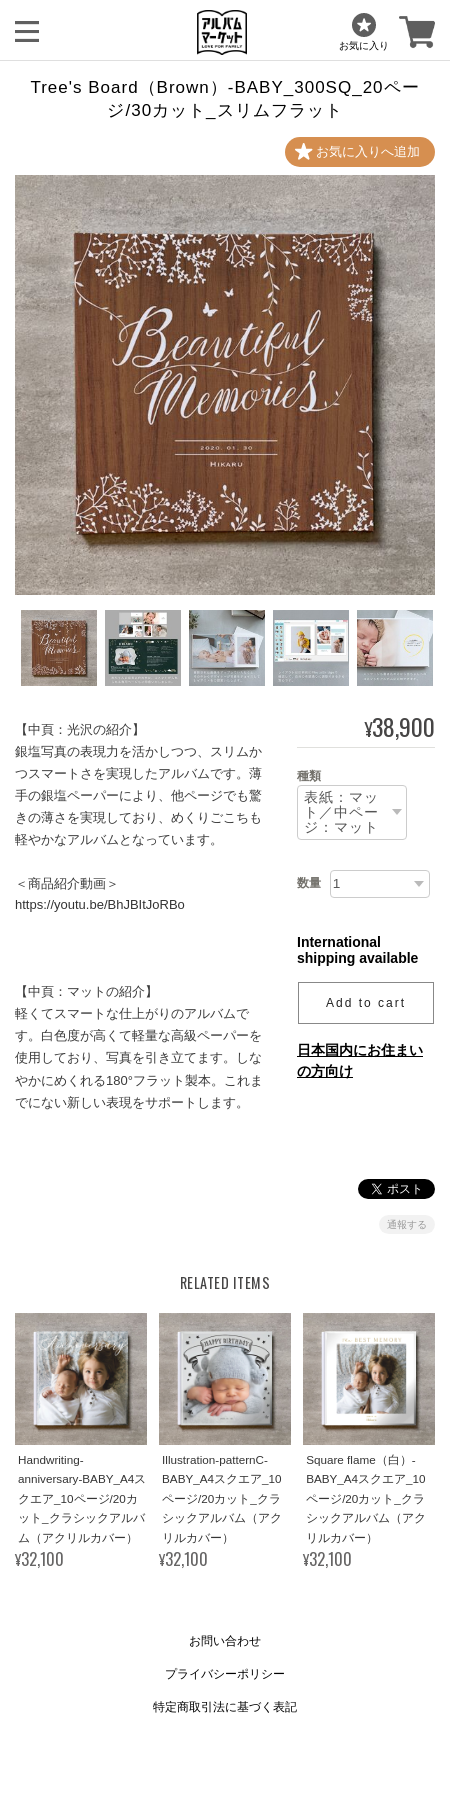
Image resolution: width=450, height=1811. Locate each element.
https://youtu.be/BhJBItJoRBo (100, 904)
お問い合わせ (225, 1641)
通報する (407, 1224)
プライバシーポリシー (225, 1674)
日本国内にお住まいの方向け (360, 1060)
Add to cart (366, 1003)
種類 (309, 776)
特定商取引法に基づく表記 (225, 1707)
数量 (309, 883)
